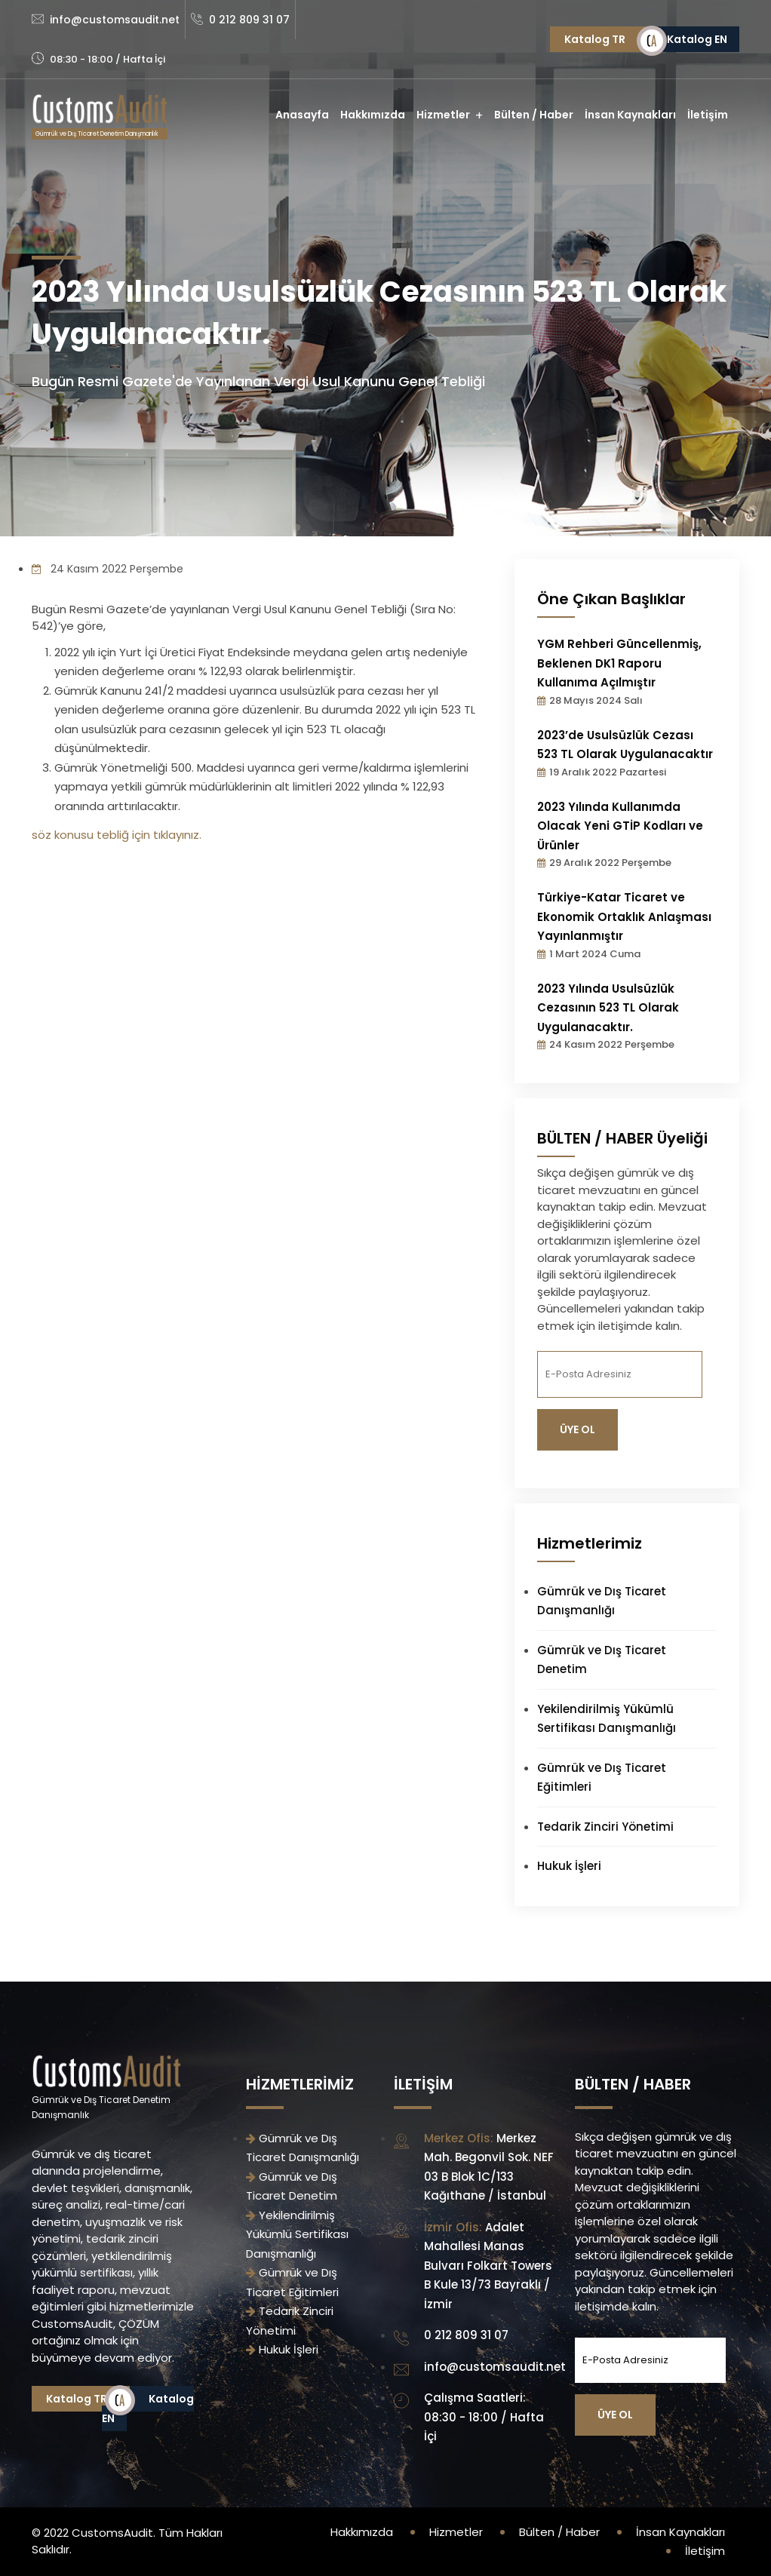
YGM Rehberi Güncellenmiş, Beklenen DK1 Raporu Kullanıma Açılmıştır (619, 663)
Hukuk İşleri (569, 1866)
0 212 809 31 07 (249, 19)
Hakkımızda (372, 114)
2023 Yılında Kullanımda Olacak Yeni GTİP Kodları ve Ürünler (620, 826)
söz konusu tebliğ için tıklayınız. (116, 835)
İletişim (707, 114)
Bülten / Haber (533, 114)
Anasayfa (302, 114)
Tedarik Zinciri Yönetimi (605, 1827)
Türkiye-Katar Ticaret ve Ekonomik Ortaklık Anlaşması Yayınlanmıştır (624, 916)
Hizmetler (443, 114)
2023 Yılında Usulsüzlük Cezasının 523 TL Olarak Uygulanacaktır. (608, 1008)
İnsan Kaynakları (630, 114)
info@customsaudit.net (115, 19)
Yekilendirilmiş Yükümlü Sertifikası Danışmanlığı (297, 2234)
